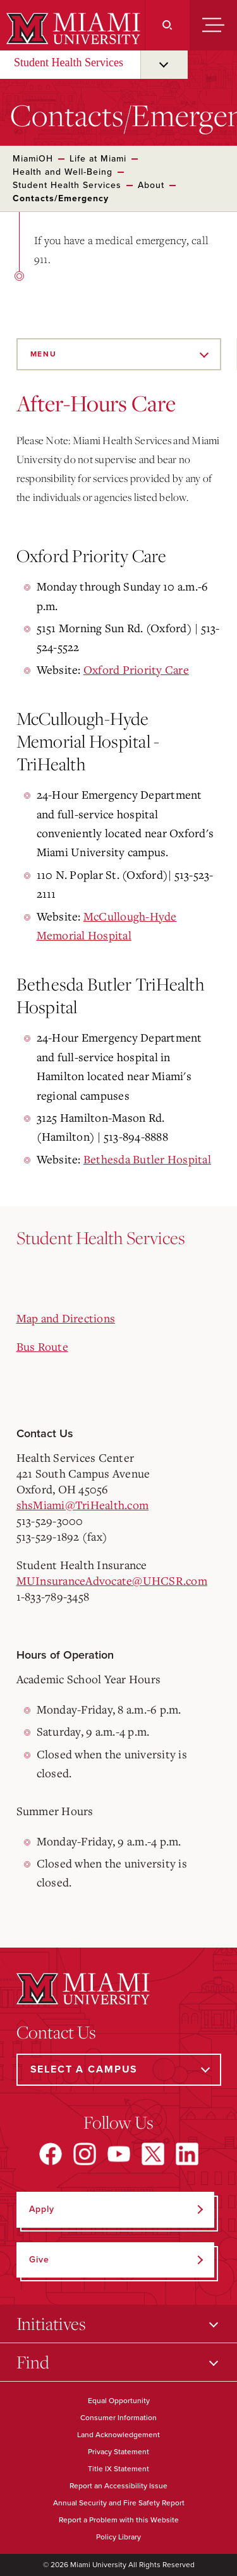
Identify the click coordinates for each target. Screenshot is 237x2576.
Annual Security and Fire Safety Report (119, 2502)
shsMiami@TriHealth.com (82, 1504)
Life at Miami (98, 158)
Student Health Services (68, 62)
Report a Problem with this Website (119, 2519)
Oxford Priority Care (136, 669)
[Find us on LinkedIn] (187, 2154)
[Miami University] (71, 28)
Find (32, 2361)
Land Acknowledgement (118, 2434)
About (151, 185)
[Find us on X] (153, 2154)
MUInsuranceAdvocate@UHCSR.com (111, 1580)
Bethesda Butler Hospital (147, 1159)
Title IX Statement (118, 2468)
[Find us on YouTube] (118, 2154)
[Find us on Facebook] (50, 2154)
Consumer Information (118, 2417)
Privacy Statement (118, 2451)
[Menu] (213, 25)
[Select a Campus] (118, 2070)
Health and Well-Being (62, 172)
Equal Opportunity (119, 2400)
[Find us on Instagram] (84, 2154)
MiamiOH (33, 158)
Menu (43, 354)
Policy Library (118, 2536)
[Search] (167, 25)
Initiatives (51, 2323)
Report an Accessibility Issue (118, 2485)
